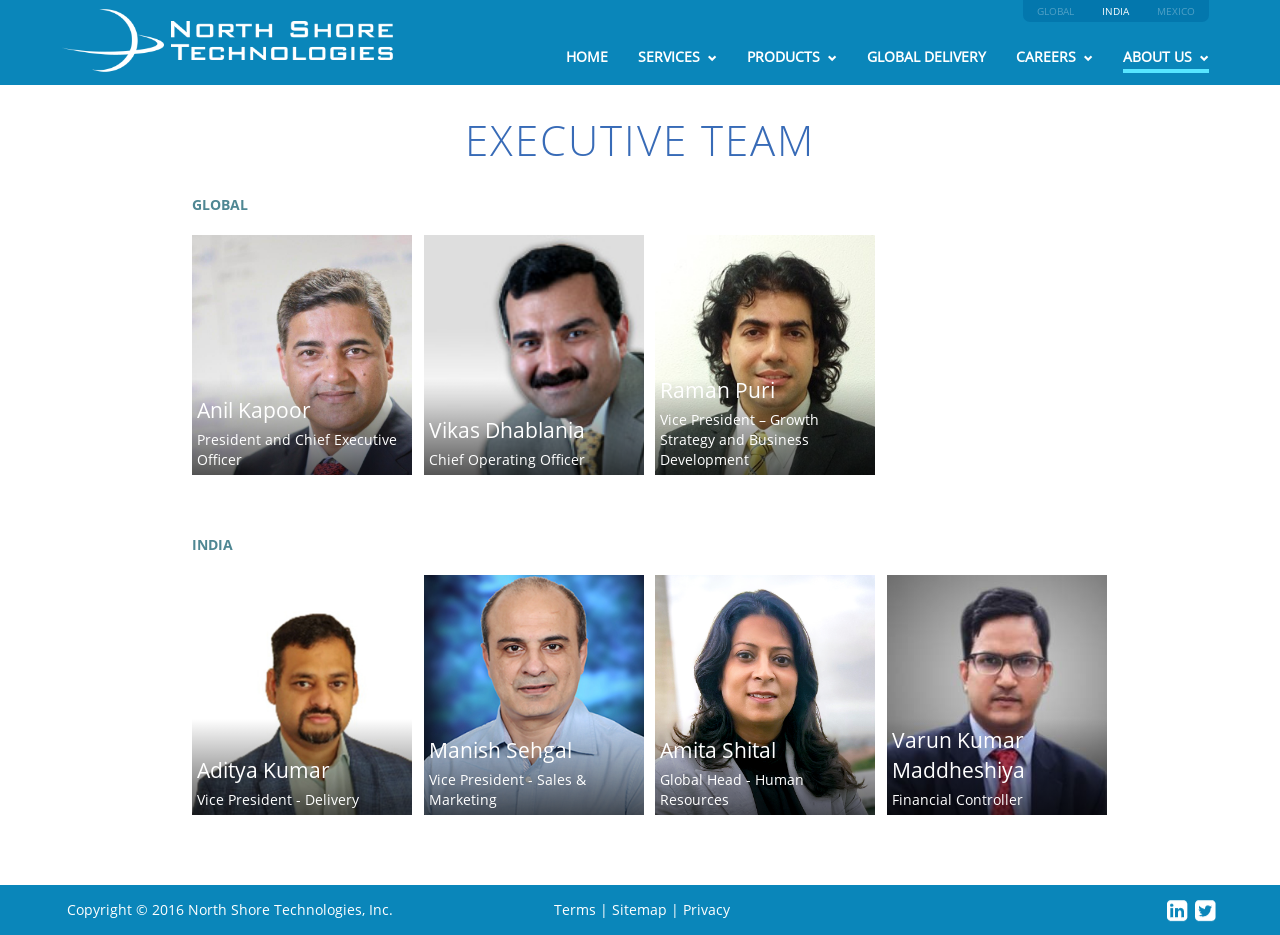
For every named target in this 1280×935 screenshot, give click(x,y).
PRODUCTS (792, 56)
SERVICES (677, 56)
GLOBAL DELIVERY (926, 56)
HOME (587, 56)
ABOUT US (1166, 56)
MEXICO (1176, 11)
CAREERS (1054, 56)
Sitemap (639, 909)
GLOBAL (1055, 11)
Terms (575, 909)
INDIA (1115, 11)
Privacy (706, 909)
